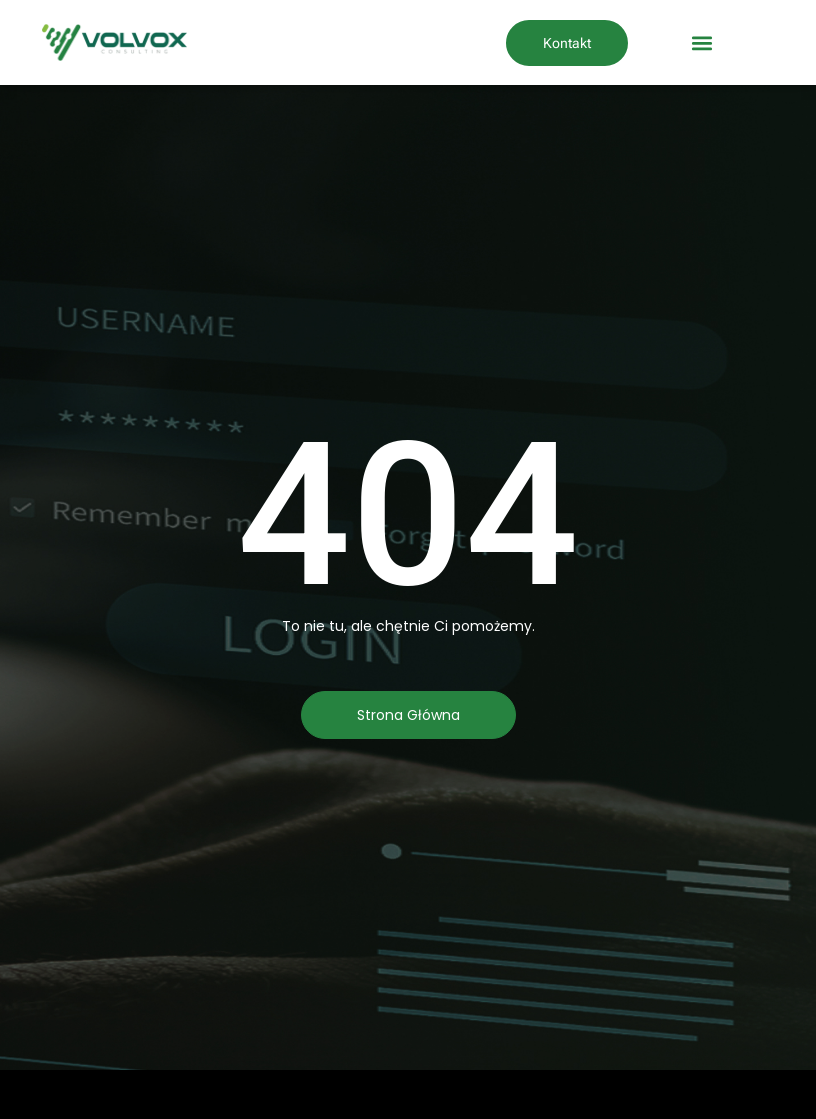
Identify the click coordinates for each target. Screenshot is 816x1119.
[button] (701, 42)
